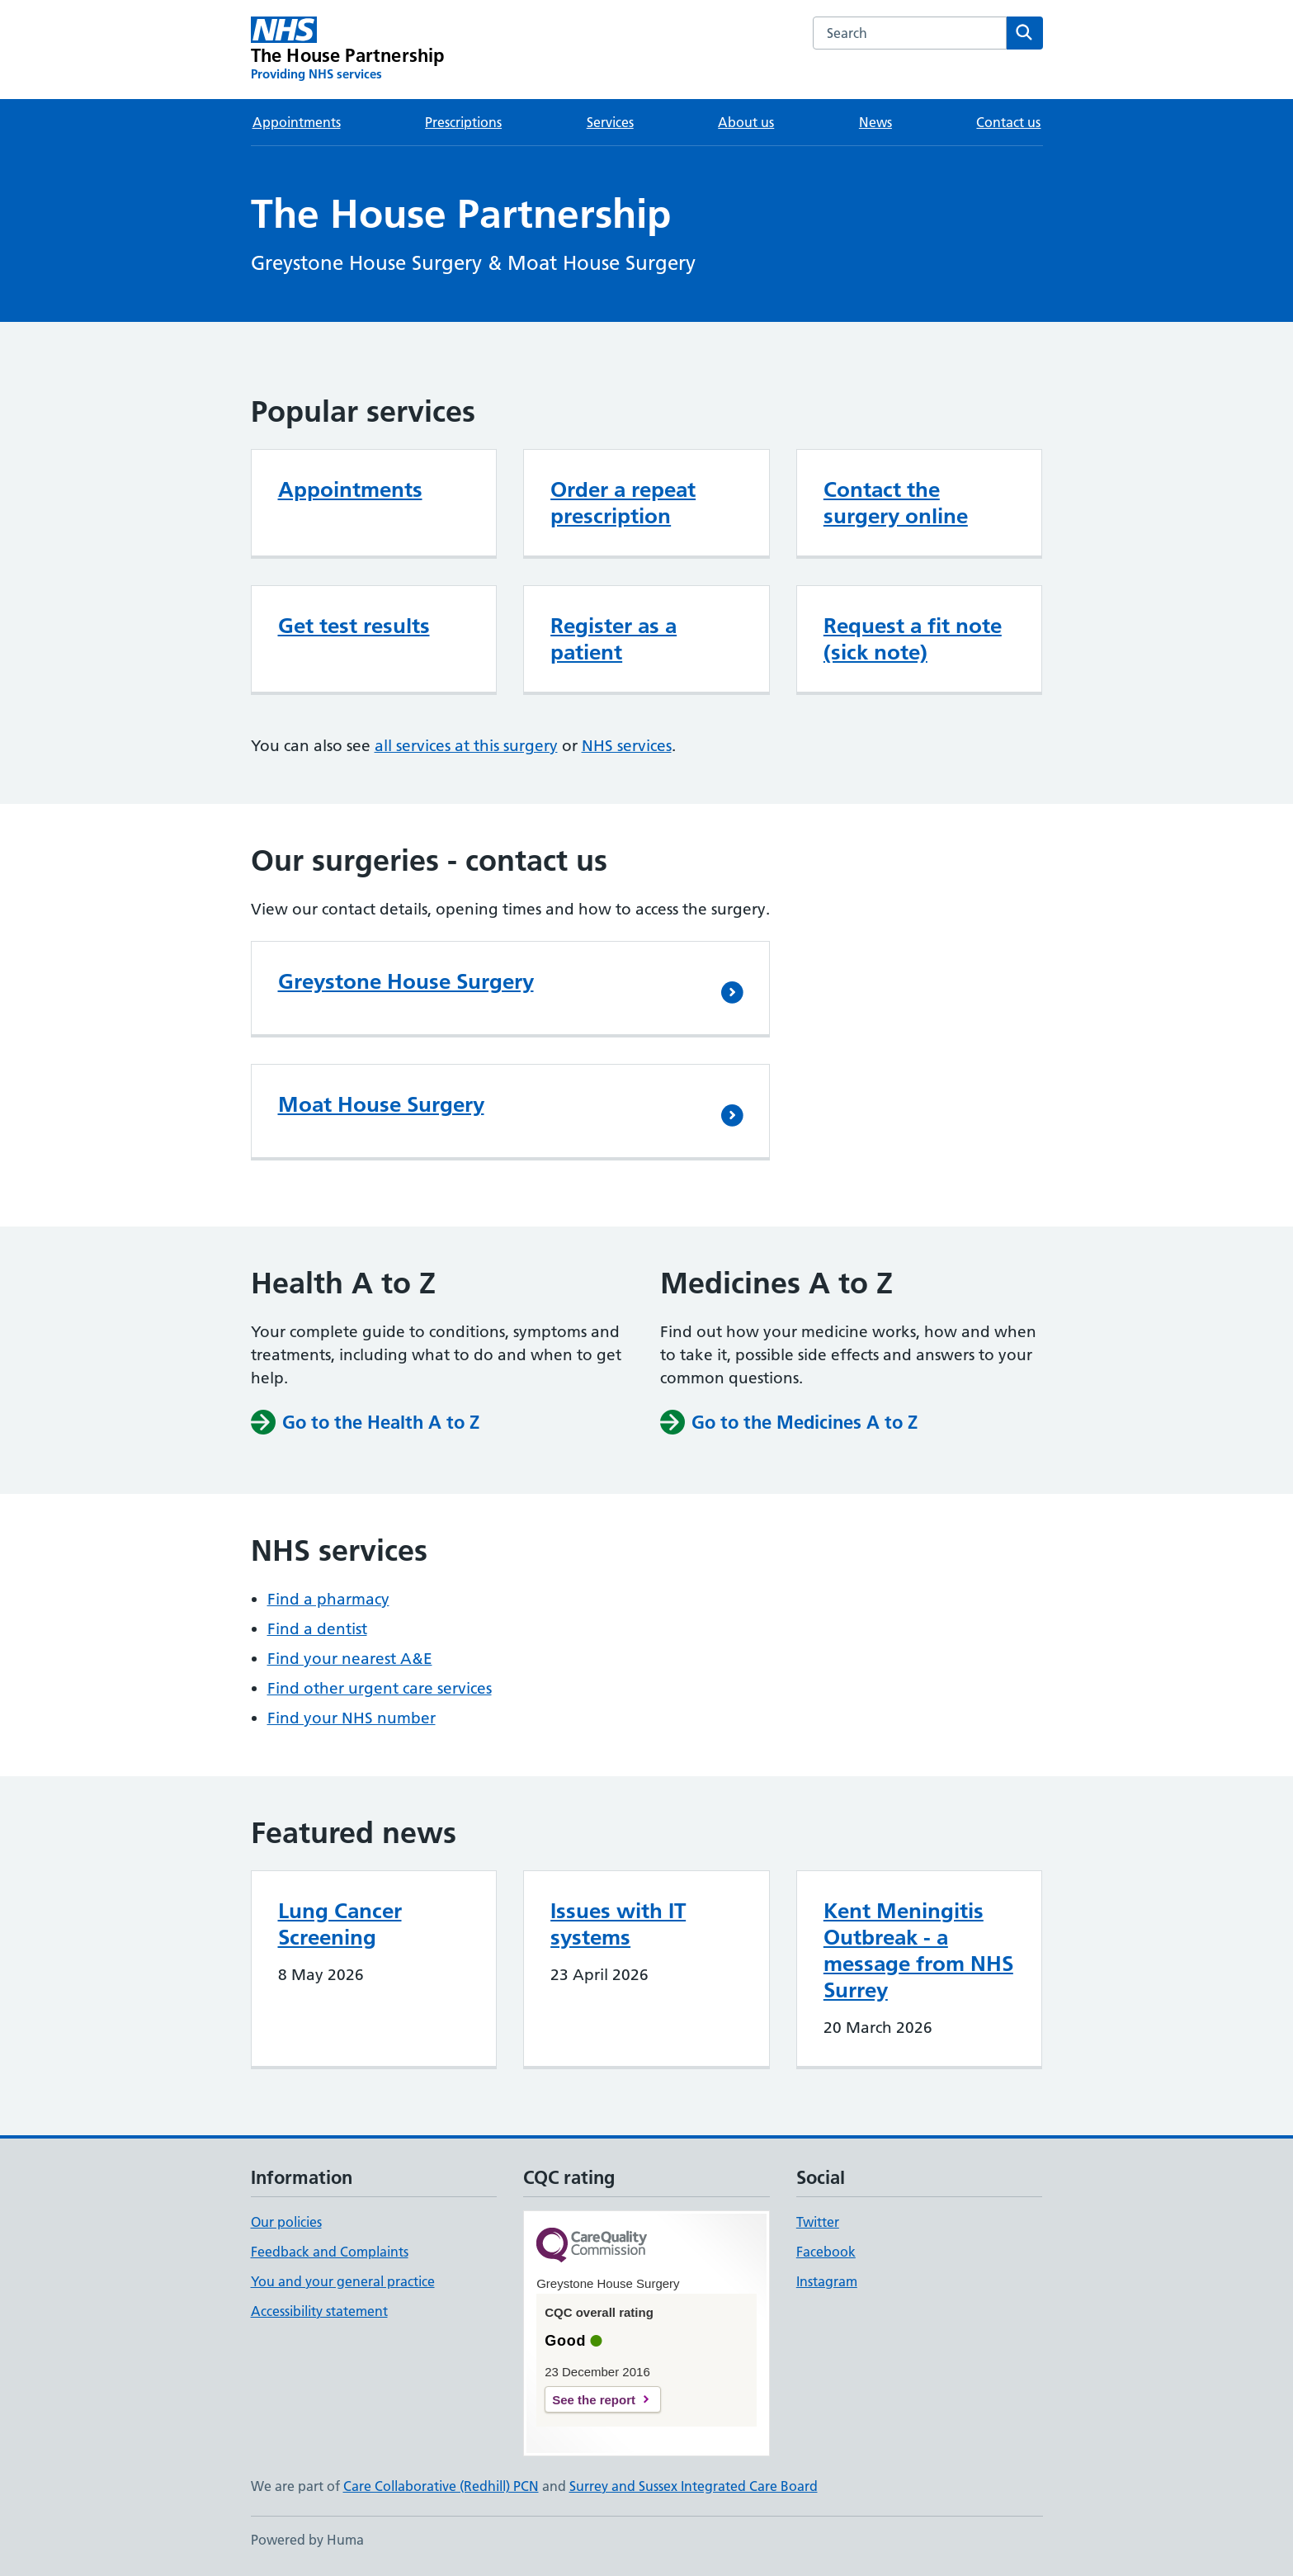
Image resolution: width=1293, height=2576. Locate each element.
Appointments (296, 122)
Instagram (826, 2281)
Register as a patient (613, 638)
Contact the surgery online (895, 502)
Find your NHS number (351, 1718)
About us (746, 122)
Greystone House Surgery (406, 981)
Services (610, 122)
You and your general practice (343, 2281)
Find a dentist (317, 1628)
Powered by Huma (307, 2539)
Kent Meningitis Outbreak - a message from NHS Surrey (918, 1950)
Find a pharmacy (328, 1599)
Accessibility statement (319, 2311)
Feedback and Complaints (329, 2251)
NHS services (627, 745)
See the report (593, 2400)
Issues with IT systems (618, 1924)
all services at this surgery (466, 745)
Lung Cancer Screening (340, 1924)
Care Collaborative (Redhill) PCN (441, 2486)
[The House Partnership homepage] (348, 50)
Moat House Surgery (381, 1104)
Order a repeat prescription (623, 502)
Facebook (826, 2251)
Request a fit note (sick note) (912, 638)
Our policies (286, 2222)
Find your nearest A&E (349, 1658)
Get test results (354, 625)
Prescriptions (463, 122)
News (875, 122)
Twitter (817, 2222)
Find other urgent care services (379, 1688)
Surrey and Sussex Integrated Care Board (693, 2486)
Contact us (1008, 122)
